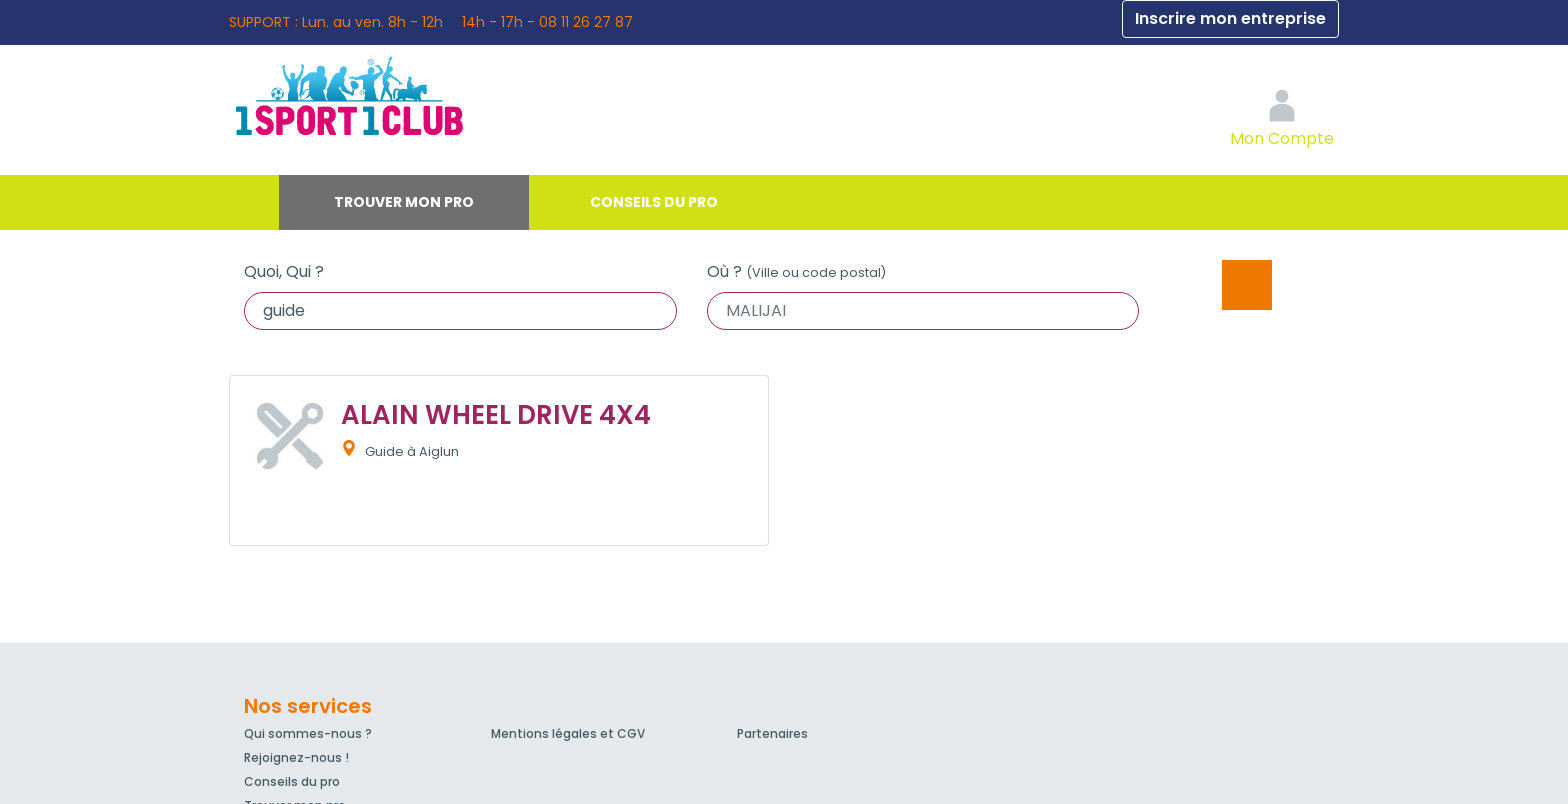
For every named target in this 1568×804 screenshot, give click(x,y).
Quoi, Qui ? (284, 271)
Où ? (796, 271)
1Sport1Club (414, 95)
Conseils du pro (654, 202)
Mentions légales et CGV (568, 733)
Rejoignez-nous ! (296, 757)
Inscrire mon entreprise (1230, 18)
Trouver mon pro (404, 202)
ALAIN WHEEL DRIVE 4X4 (496, 415)
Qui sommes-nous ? (308, 733)
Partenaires (772, 733)
